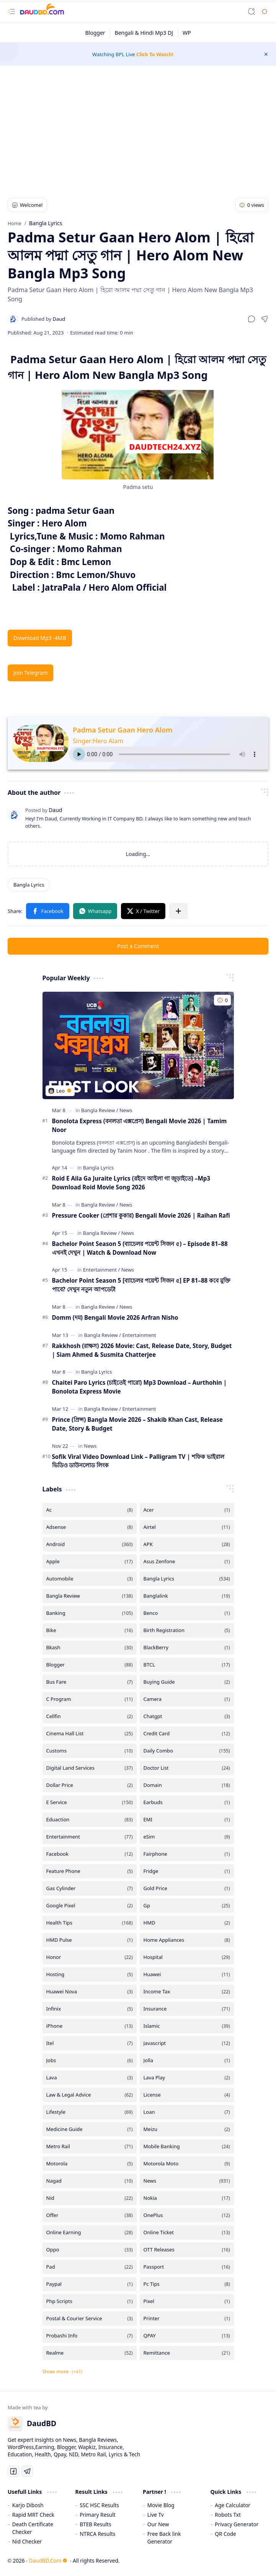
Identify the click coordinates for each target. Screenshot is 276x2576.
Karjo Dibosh (28, 2505)
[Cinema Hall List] (89, 1734)
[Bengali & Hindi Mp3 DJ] (144, 33)
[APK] (187, 1544)
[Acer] (187, 1510)
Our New (158, 2524)
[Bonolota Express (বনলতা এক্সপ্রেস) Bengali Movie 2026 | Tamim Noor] (138, 1045)
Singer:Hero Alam (98, 741)
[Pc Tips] (187, 2284)
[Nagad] (89, 2181)
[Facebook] (89, 1854)
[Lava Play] (187, 2078)
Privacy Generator (236, 2524)
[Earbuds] (187, 1802)
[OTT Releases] (187, 2250)
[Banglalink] (187, 1596)
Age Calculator (232, 2505)
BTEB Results (95, 2524)
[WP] (187, 33)
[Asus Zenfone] (187, 1561)
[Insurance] (187, 2009)
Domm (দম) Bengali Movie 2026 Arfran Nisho (115, 1317)
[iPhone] (89, 2026)
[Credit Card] (187, 1734)
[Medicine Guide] (89, 2129)
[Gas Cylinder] (89, 1888)
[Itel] (89, 2043)
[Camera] (187, 1699)
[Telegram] (27, 2471)
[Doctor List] (187, 1768)
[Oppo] (89, 2250)
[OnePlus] (187, 2215)
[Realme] (89, 2353)
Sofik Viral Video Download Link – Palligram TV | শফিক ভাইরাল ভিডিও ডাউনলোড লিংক (138, 1461)
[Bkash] (89, 1647)
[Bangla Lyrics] (29, 885)
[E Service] (89, 1802)
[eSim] (187, 1837)
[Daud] (43, 318)
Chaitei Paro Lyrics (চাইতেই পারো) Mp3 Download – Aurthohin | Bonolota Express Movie (139, 1387)
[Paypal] (89, 2284)
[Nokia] (187, 2198)
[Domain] (187, 1785)
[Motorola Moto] (187, 2164)
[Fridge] (187, 1871)
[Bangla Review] (99, 1110)
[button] (11, 11)
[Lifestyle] (89, 2112)
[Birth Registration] (187, 1630)
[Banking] (89, 1613)
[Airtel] (187, 1527)
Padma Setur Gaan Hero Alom (122, 729)
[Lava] (89, 2078)
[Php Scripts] (89, 2301)
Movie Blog (161, 2505)
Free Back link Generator (164, 2537)
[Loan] (187, 2112)
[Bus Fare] (89, 1682)
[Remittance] (187, 2353)
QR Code (225, 2533)
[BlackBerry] (187, 1647)
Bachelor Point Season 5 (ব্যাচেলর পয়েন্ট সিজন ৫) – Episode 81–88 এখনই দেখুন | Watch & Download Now (140, 1248)
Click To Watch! (154, 54)
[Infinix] (89, 2009)
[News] (125, 1110)
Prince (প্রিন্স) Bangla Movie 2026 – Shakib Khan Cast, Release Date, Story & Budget (137, 1424)
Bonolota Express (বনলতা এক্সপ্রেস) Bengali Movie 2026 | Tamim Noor (139, 1125)
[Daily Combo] (187, 1751)
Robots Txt (228, 2514)
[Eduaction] (89, 1820)
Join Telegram (30, 672)
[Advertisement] (138, 126)
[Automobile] (89, 1579)
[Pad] (89, 2267)
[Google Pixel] (89, 1906)
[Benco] (187, 1613)
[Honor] (89, 1957)
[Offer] (89, 2215)
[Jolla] (187, 2060)
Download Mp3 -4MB (39, 638)
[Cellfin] (89, 1716)
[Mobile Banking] (187, 2146)
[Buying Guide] (187, 1682)
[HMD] (187, 1923)
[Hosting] (89, 1974)
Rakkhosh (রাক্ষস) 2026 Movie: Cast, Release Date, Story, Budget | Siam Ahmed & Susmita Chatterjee (142, 1350)
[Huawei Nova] (89, 1992)
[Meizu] (187, 2129)
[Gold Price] (187, 1888)
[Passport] (187, 2267)
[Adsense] (89, 1527)
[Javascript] (187, 2043)
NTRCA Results (97, 2533)
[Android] (89, 1544)
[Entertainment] (101, 1269)
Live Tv (155, 2514)
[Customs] (89, 1751)
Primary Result (97, 2514)
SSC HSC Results (99, 2505)
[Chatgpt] (187, 1716)
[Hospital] (187, 1957)
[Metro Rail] (89, 2146)
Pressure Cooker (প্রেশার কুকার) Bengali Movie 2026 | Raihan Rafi (141, 1215)
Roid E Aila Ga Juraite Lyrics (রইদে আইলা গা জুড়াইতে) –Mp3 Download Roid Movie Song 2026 (131, 1182)
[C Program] (89, 1699)
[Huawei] (187, 1974)
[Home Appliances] (187, 1940)
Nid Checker (27, 2541)
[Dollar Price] (89, 1785)
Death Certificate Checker (32, 2528)
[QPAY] (187, 2336)
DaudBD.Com (48, 2560)
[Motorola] (89, 2164)
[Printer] (187, 2318)
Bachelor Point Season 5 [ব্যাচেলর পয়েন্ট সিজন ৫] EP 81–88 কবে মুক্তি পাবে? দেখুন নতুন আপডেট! (141, 1285)
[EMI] (187, 1820)
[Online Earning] (89, 2232)
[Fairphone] (187, 1854)
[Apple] (89, 1561)
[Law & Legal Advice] (89, 2095)
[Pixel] (187, 2301)
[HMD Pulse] (89, 1940)
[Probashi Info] (89, 2336)
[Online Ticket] (187, 2232)
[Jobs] (89, 2060)
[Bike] (89, 1630)
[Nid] (89, 2198)
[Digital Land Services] (89, 1768)
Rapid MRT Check (33, 2514)
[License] (187, 2095)
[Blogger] (95, 33)
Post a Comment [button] (138, 946)
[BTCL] (187, 1665)
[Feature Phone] (89, 1871)
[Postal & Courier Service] (89, 2318)
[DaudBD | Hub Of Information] (42, 11)
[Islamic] (187, 2026)
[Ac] (89, 1510)
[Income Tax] (187, 1992)
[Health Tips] (89, 1923)
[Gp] (187, 1906)
